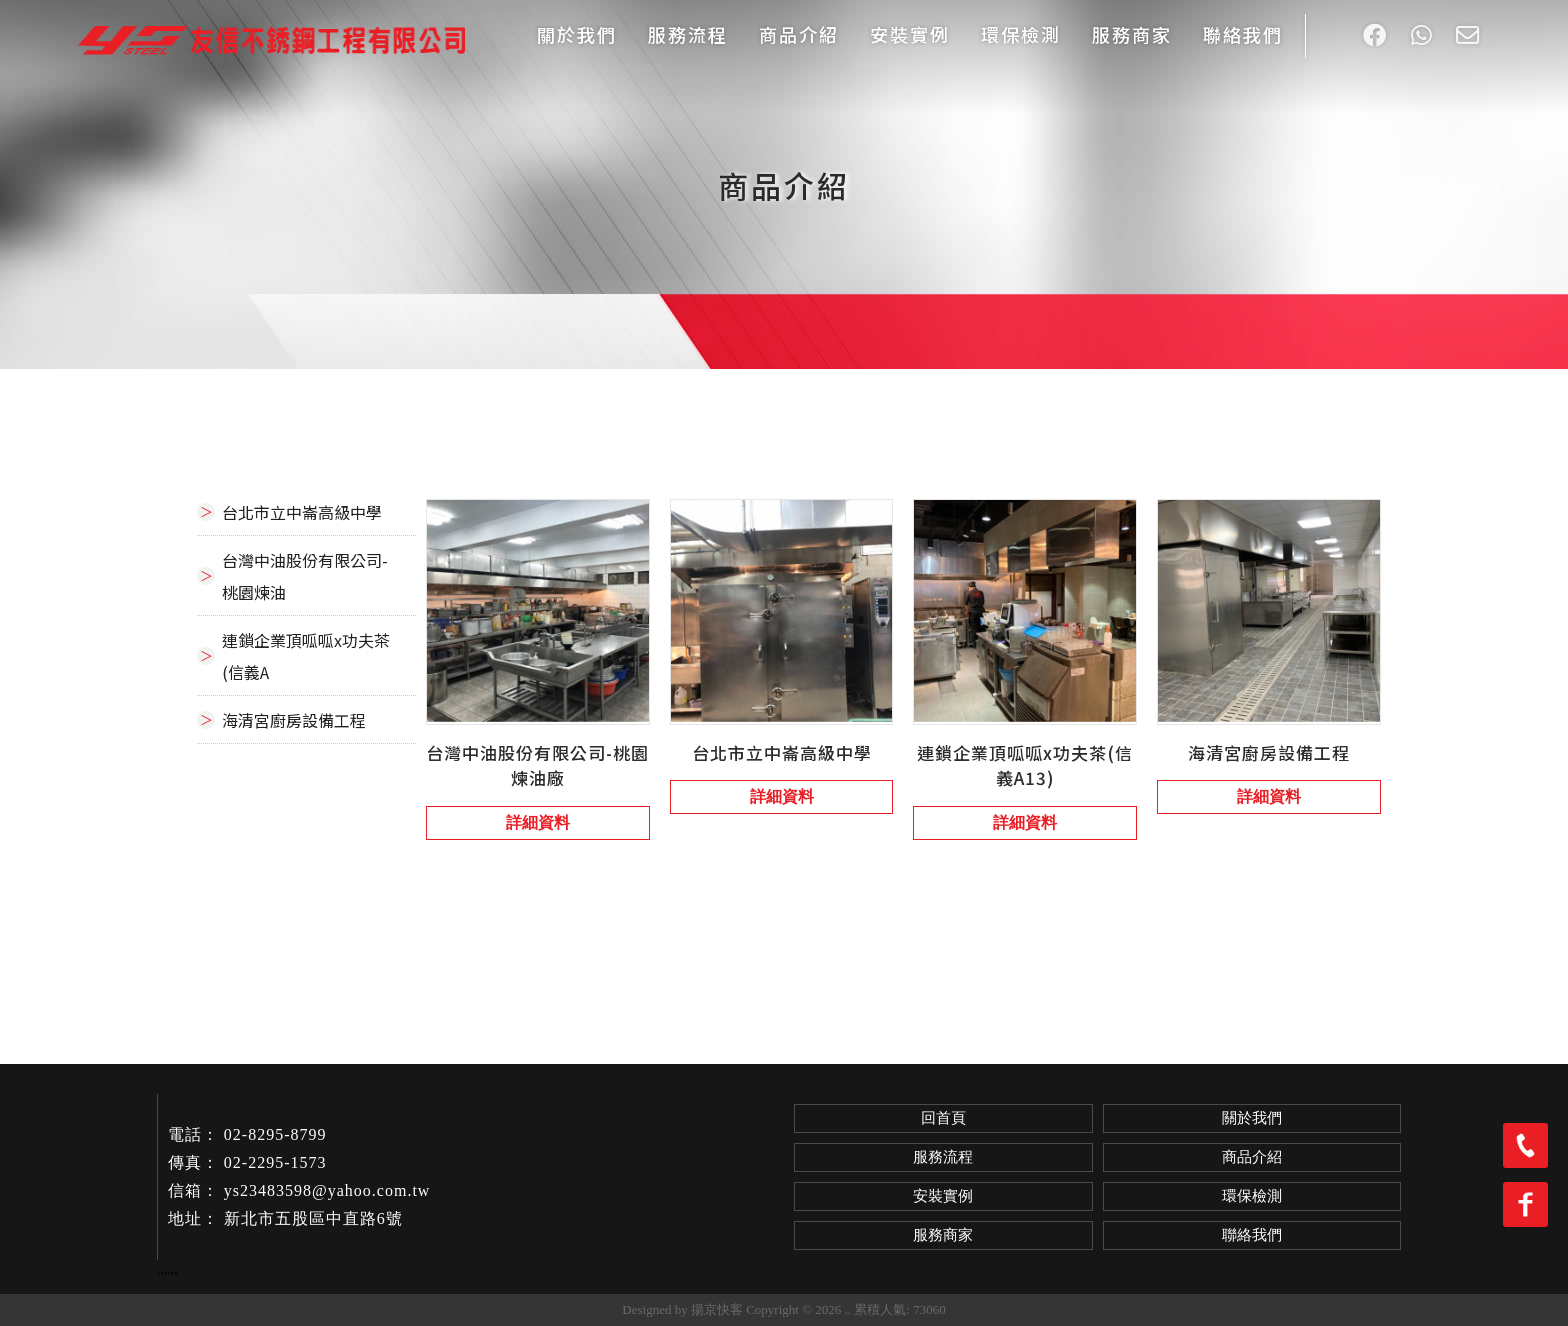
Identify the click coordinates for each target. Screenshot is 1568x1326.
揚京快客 (717, 1309)
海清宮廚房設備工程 (294, 720)
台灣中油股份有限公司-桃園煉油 (305, 576)
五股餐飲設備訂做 (746, 1269)
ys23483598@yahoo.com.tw (327, 1190)
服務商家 (1132, 34)
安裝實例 (910, 34)
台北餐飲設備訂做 (615, 1269)
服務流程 (688, 34)
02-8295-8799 (275, 1134)
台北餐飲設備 (297, 1269)
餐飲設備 (211, 1269)
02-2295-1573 (275, 1162)
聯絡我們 (1243, 34)
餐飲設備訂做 (499, 1269)
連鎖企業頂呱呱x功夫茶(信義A (306, 656)
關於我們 (577, 34)
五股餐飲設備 (398, 1269)
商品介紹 (799, 34)
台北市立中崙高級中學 (302, 512)
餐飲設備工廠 (862, 1269)
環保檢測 (1021, 34)
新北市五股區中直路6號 (313, 1218)
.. (848, 1309)
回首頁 (943, 1118)
